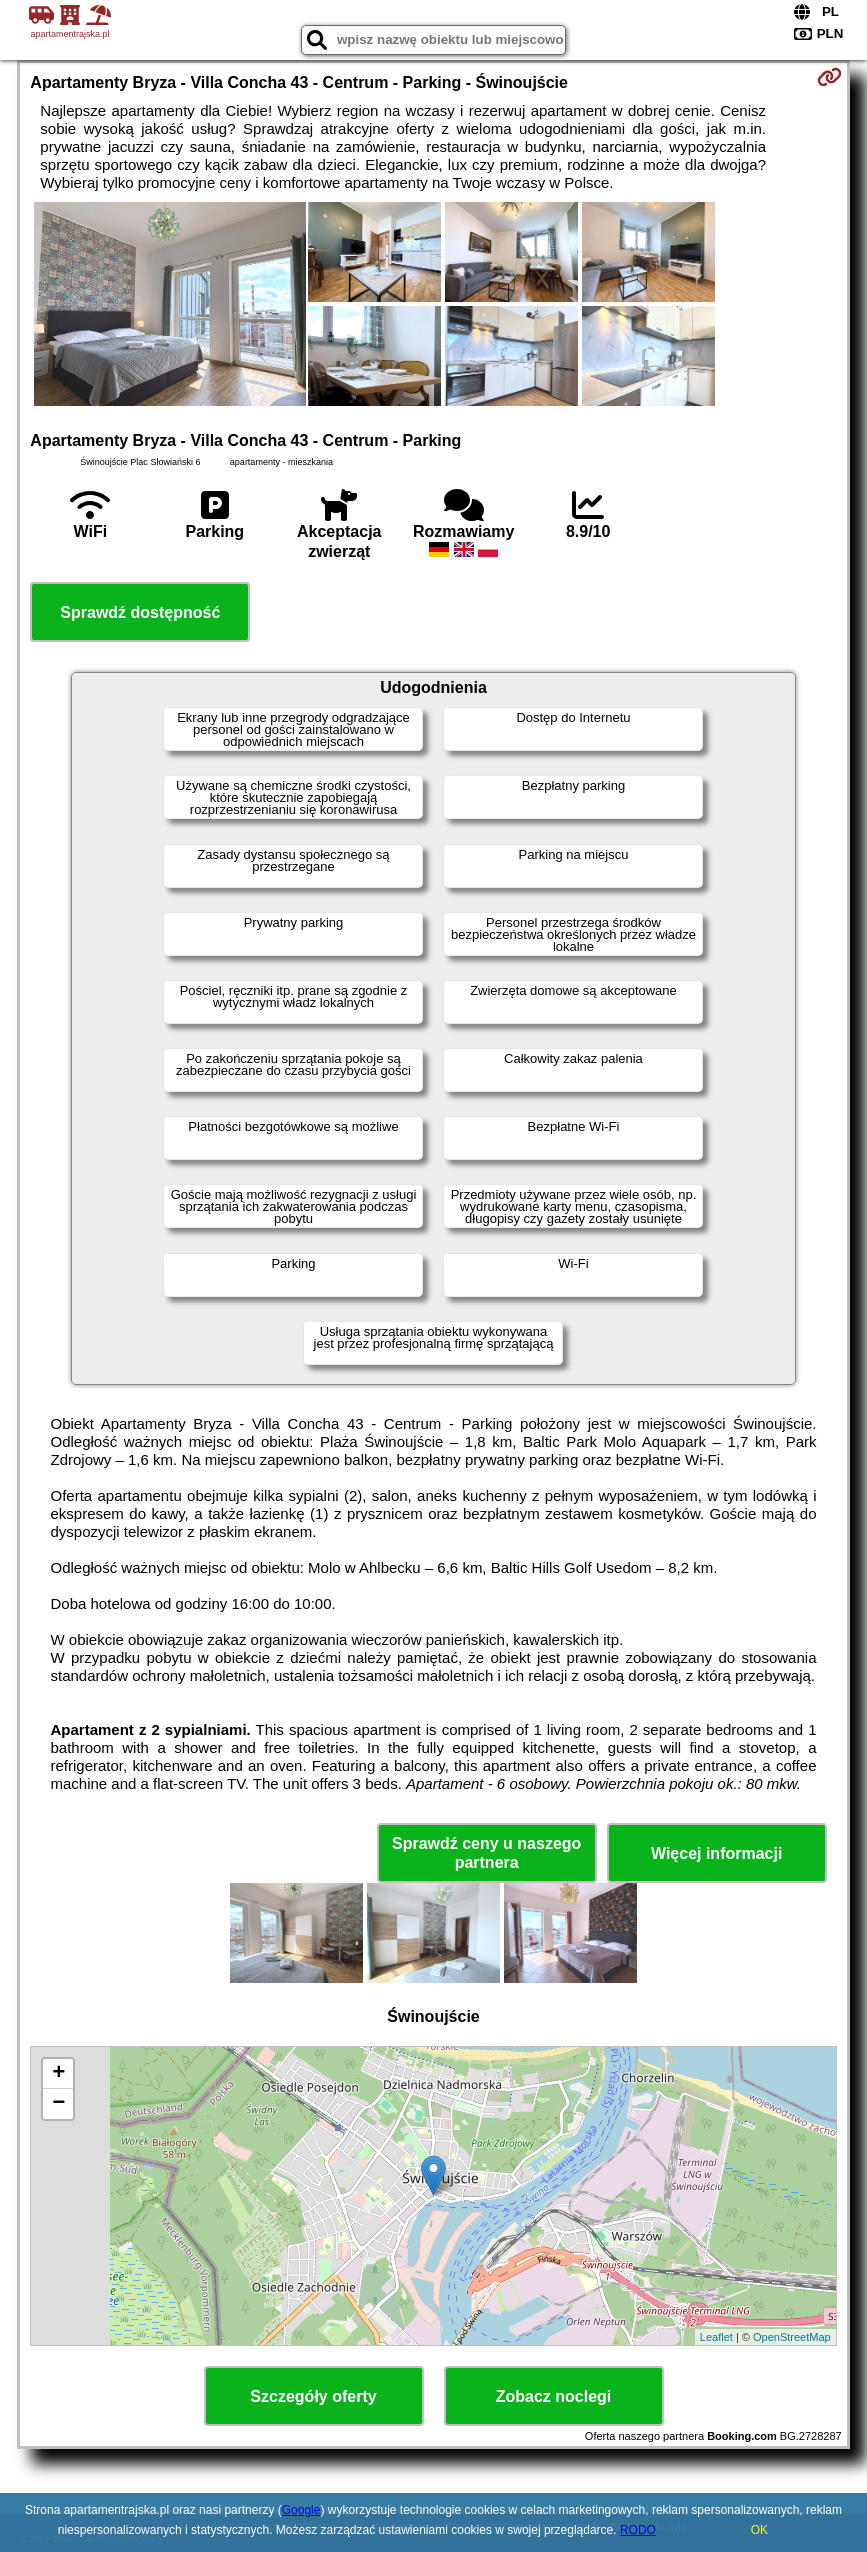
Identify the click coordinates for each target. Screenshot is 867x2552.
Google (301, 2510)
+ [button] (58, 2074)
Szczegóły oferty (313, 2396)
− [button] (58, 2104)
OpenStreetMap (792, 2337)
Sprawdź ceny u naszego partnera (486, 1853)
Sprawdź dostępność (140, 612)
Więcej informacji (716, 1853)
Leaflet (716, 2337)
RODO (638, 2530)
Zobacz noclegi (554, 2396)
